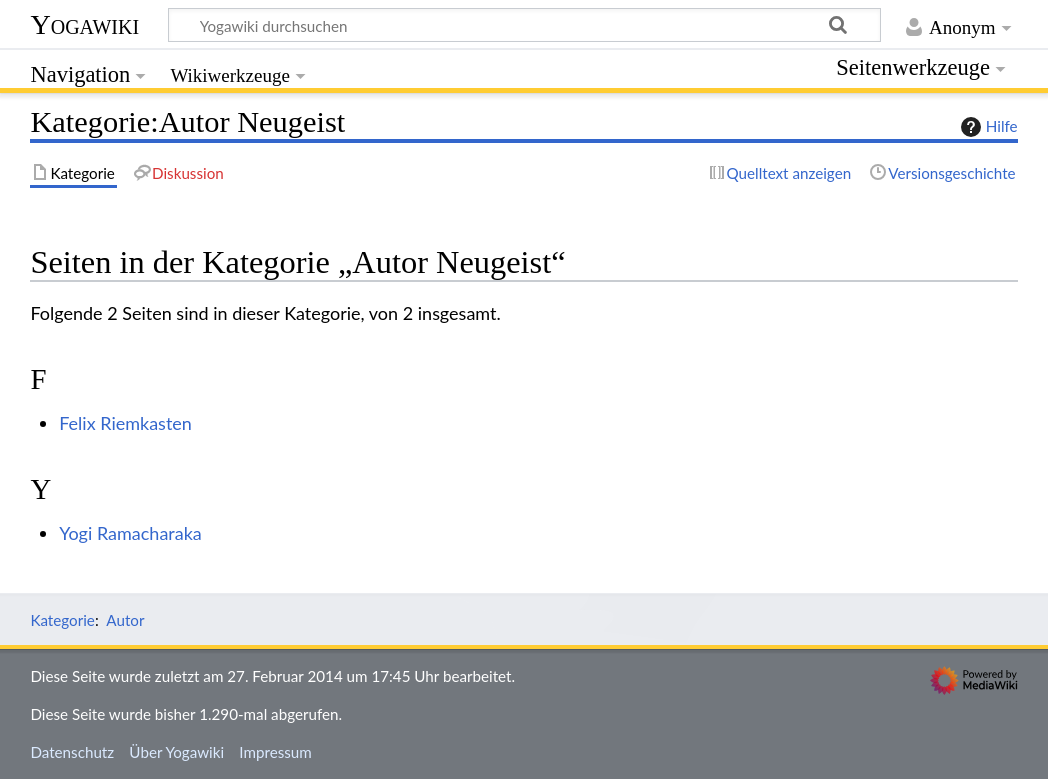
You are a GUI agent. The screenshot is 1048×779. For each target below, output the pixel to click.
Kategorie (62, 620)
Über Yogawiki (176, 752)
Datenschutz (72, 752)
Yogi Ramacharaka (130, 533)
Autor (125, 620)
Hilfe (987, 127)
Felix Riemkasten (125, 423)
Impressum (275, 752)
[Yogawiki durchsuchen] (524, 25)
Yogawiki (84, 24)
